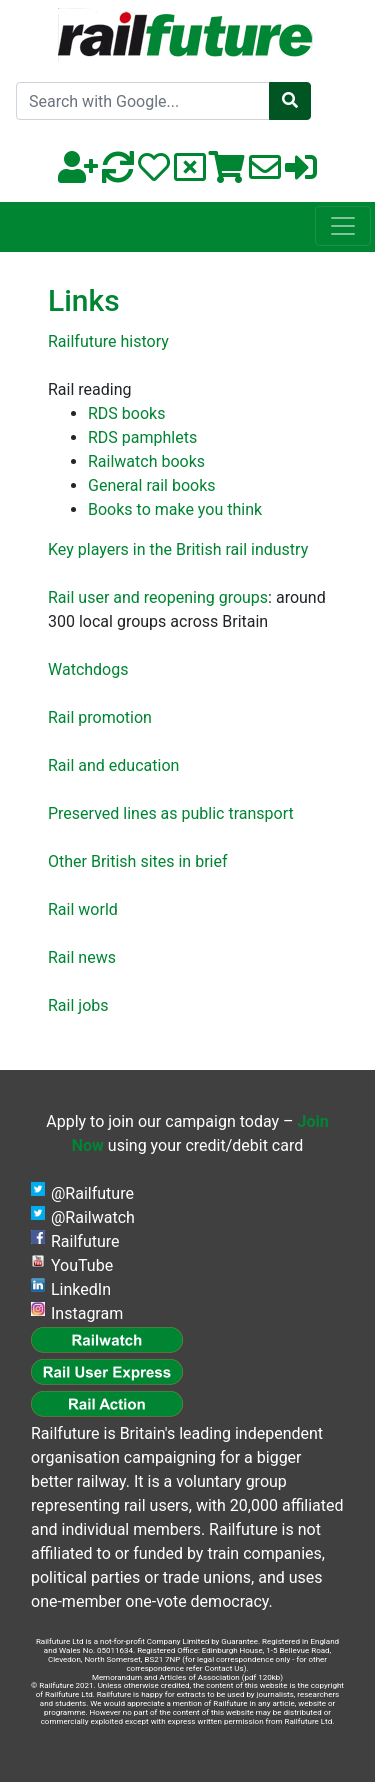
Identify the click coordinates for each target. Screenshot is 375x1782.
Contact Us (223, 1668)
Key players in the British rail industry (178, 549)
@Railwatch (93, 1217)
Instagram (87, 1313)
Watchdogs (88, 669)
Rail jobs (78, 1005)
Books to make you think (175, 509)
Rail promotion (100, 717)
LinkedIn (81, 1289)
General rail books (152, 485)
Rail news (82, 957)
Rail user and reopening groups (158, 597)
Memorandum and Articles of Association (166, 1677)
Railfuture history (108, 341)
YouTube (82, 1265)
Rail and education (113, 765)
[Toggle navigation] (343, 226)
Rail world (83, 909)
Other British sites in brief (138, 861)
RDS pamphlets (142, 437)
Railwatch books (146, 461)
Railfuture (85, 1241)
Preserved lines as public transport (171, 813)
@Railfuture (92, 1193)
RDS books (126, 413)
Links (84, 300)
